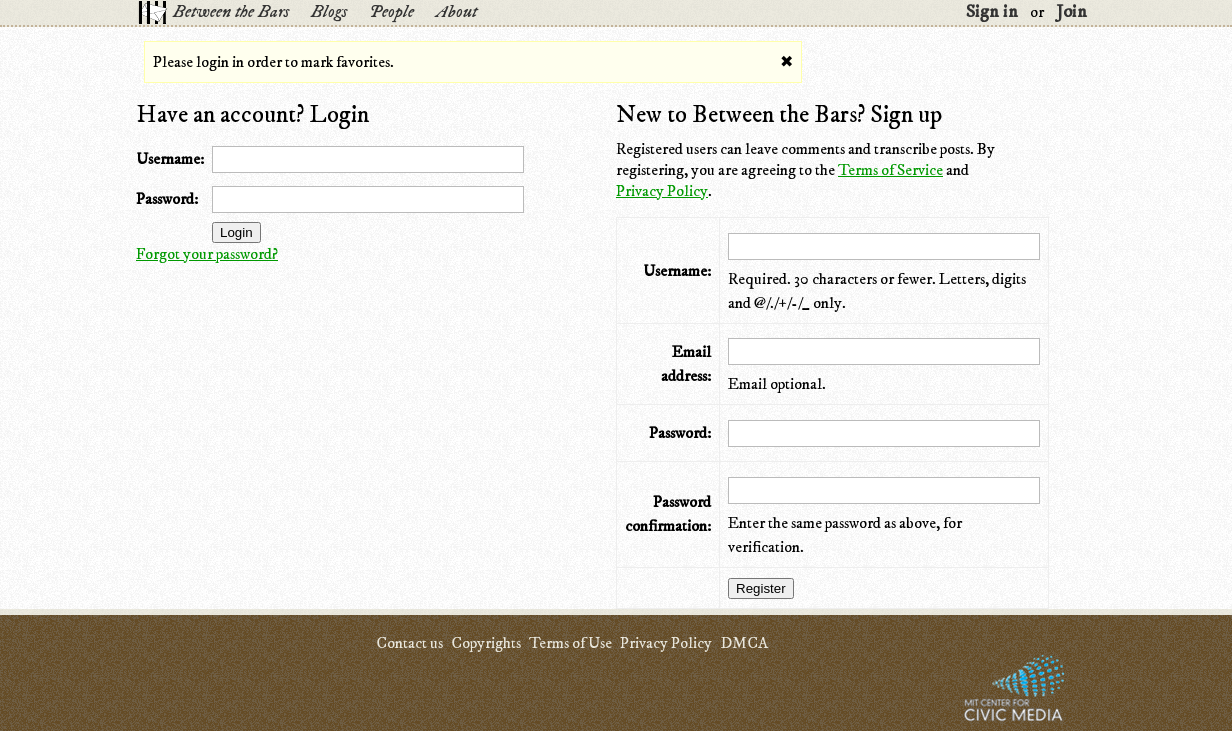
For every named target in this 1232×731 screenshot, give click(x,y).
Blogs (329, 12)
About (456, 12)
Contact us (409, 643)
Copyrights (486, 643)
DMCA (744, 643)
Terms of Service (890, 170)
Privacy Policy (662, 191)
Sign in (992, 12)
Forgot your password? (207, 254)
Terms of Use (570, 643)
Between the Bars (231, 12)
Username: (170, 159)
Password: (167, 199)
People (391, 12)
